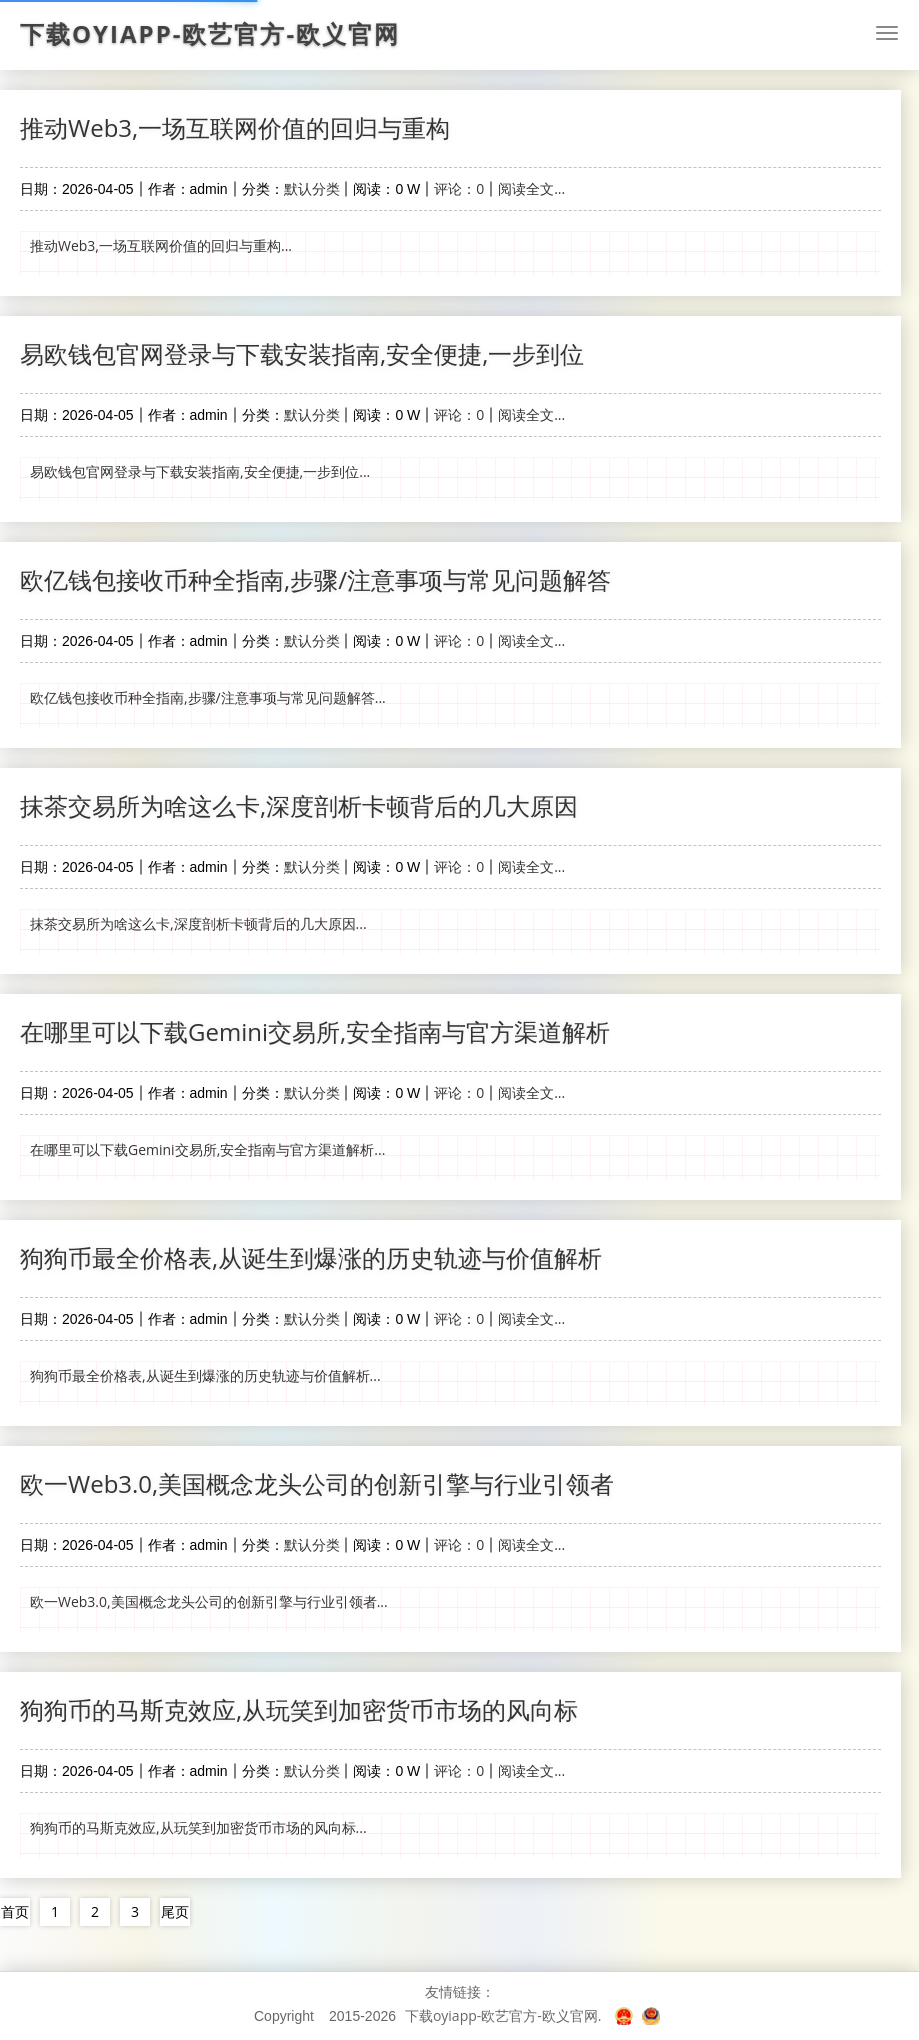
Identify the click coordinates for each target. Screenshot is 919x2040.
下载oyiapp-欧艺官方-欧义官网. (503, 2015)
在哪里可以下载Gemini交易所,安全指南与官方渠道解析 (315, 1031)
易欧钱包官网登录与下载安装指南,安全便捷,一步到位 (302, 353)
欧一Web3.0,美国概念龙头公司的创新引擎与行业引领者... (209, 1601)
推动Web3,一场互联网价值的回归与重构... (161, 245)
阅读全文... (531, 188)
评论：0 (459, 188)
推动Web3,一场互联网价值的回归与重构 (235, 127)
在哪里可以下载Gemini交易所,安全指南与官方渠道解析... (207, 1149)
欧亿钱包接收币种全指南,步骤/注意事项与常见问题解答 (315, 579)
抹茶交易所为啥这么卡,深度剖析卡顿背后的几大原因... (198, 923)
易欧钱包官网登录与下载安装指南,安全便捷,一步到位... (200, 471)
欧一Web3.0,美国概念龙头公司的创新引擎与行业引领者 (317, 1483)
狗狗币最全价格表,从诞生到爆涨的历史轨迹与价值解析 (311, 1257)
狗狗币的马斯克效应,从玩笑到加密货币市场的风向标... (198, 1827)
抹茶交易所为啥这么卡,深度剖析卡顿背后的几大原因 (299, 805)
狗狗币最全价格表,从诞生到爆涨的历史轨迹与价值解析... (205, 1375)
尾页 (175, 1911)
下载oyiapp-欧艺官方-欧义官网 (210, 34)
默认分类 (312, 188)
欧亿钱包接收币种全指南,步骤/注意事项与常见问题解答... (208, 697)
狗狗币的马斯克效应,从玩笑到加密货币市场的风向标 (299, 1709)
